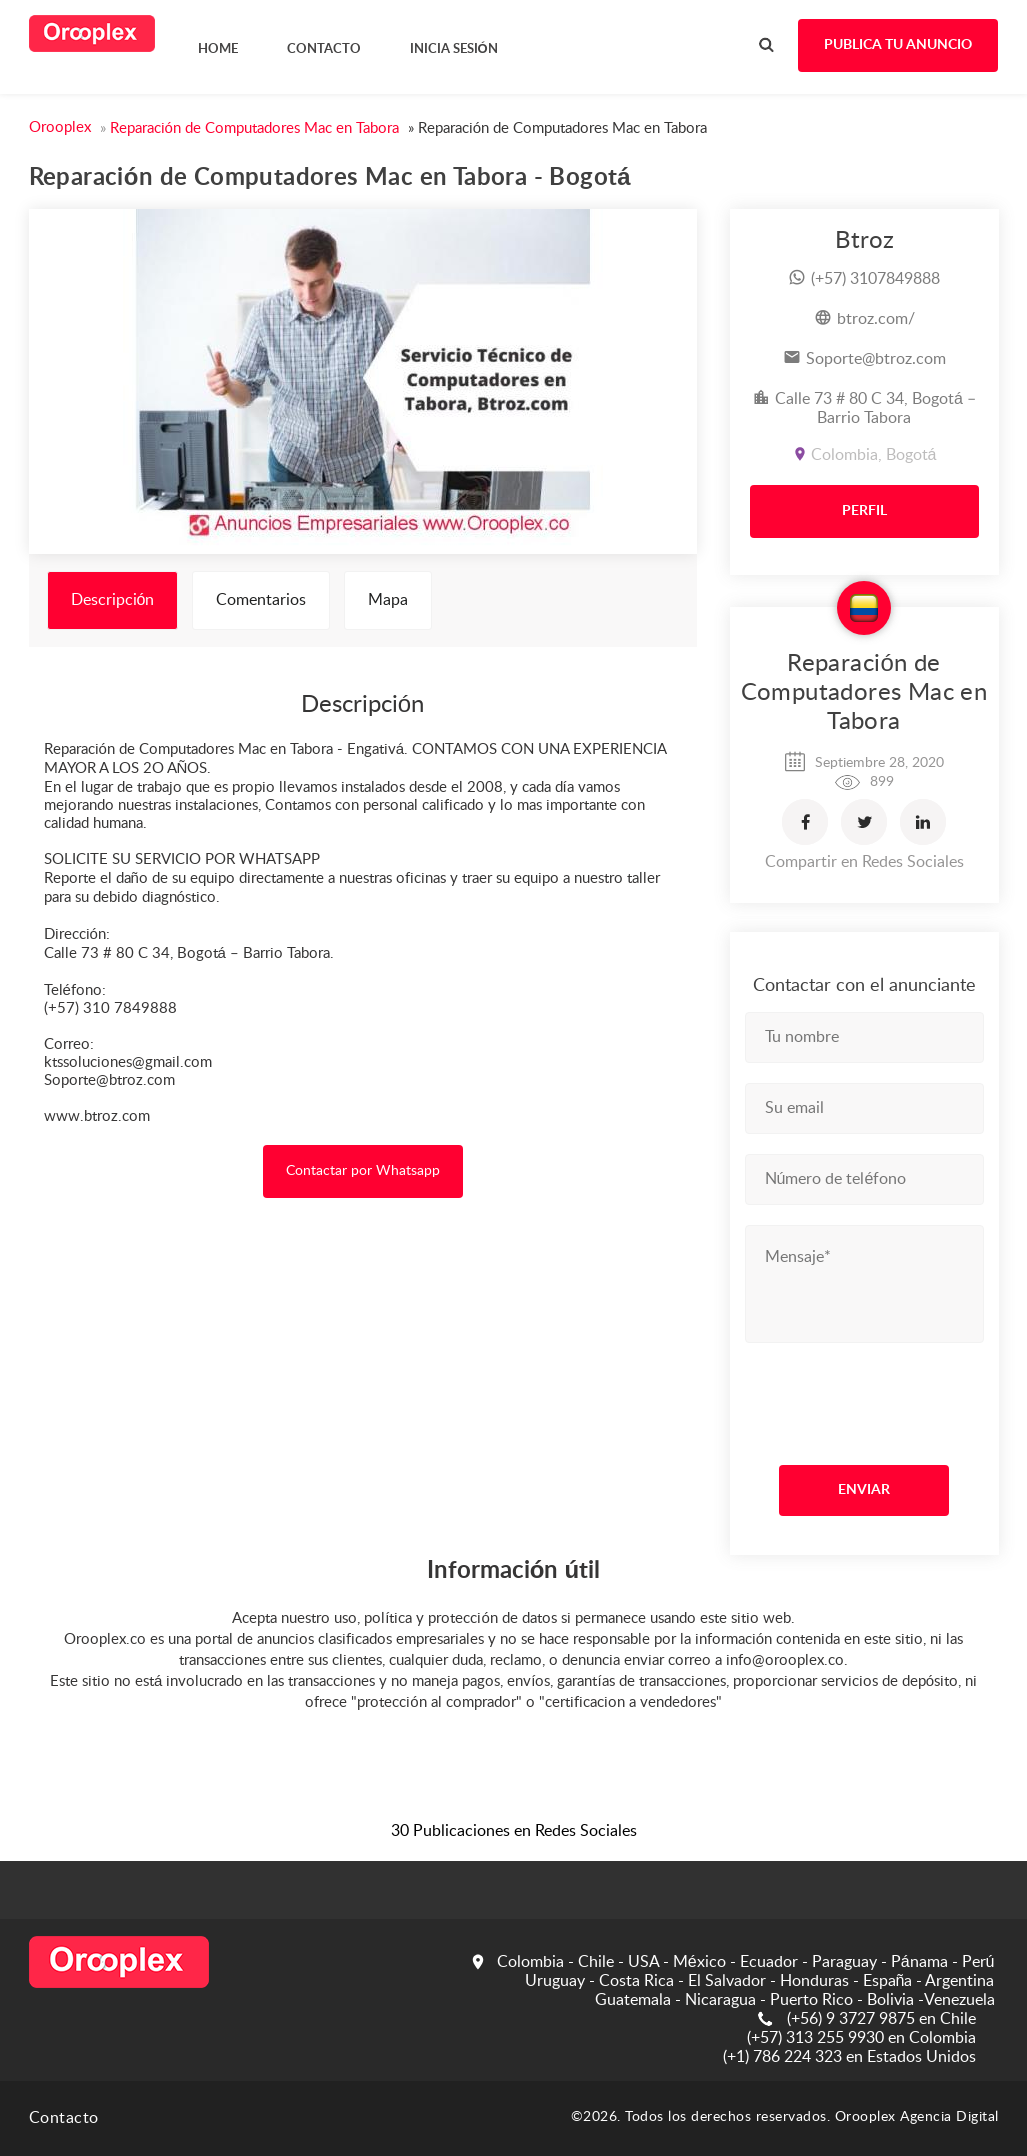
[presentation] (866, 1399)
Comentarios (261, 600)
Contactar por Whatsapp (363, 1171)
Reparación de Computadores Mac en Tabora (864, 693)
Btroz (864, 241)
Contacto (64, 2118)
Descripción (113, 600)
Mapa (388, 600)
